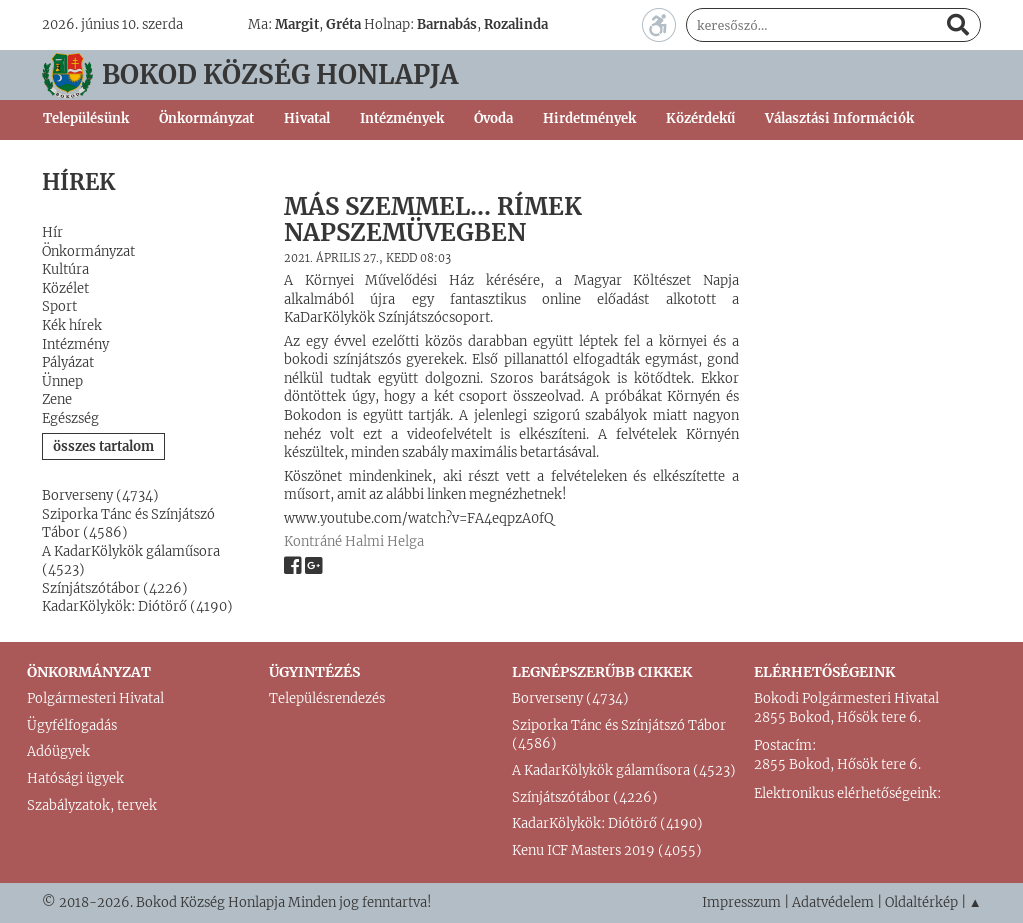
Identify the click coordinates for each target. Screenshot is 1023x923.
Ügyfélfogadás (72, 725)
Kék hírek (72, 325)
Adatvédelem (833, 902)
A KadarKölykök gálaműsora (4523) (624, 770)
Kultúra (65, 269)
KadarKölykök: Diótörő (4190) (137, 606)
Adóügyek (58, 751)
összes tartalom (103, 446)
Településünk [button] (86, 118)
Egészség (70, 418)
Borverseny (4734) (100, 495)
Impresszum (741, 902)
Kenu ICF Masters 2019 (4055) (607, 850)
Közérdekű (700, 118)
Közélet (65, 288)
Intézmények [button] (402, 118)
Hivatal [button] (307, 118)
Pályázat (68, 362)
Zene (57, 399)
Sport (59, 306)
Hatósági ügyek (75, 778)
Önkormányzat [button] (206, 118)
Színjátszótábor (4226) (115, 588)
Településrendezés (327, 698)
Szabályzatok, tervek (92, 805)
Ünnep (62, 381)
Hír (52, 232)
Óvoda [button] (493, 118)
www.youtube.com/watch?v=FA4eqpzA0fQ (418, 518)
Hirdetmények (589, 118)
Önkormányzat (88, 251)
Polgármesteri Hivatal (95, 698)
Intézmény (75, 344)
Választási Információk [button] (839, 118)
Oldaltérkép (921, 902)
